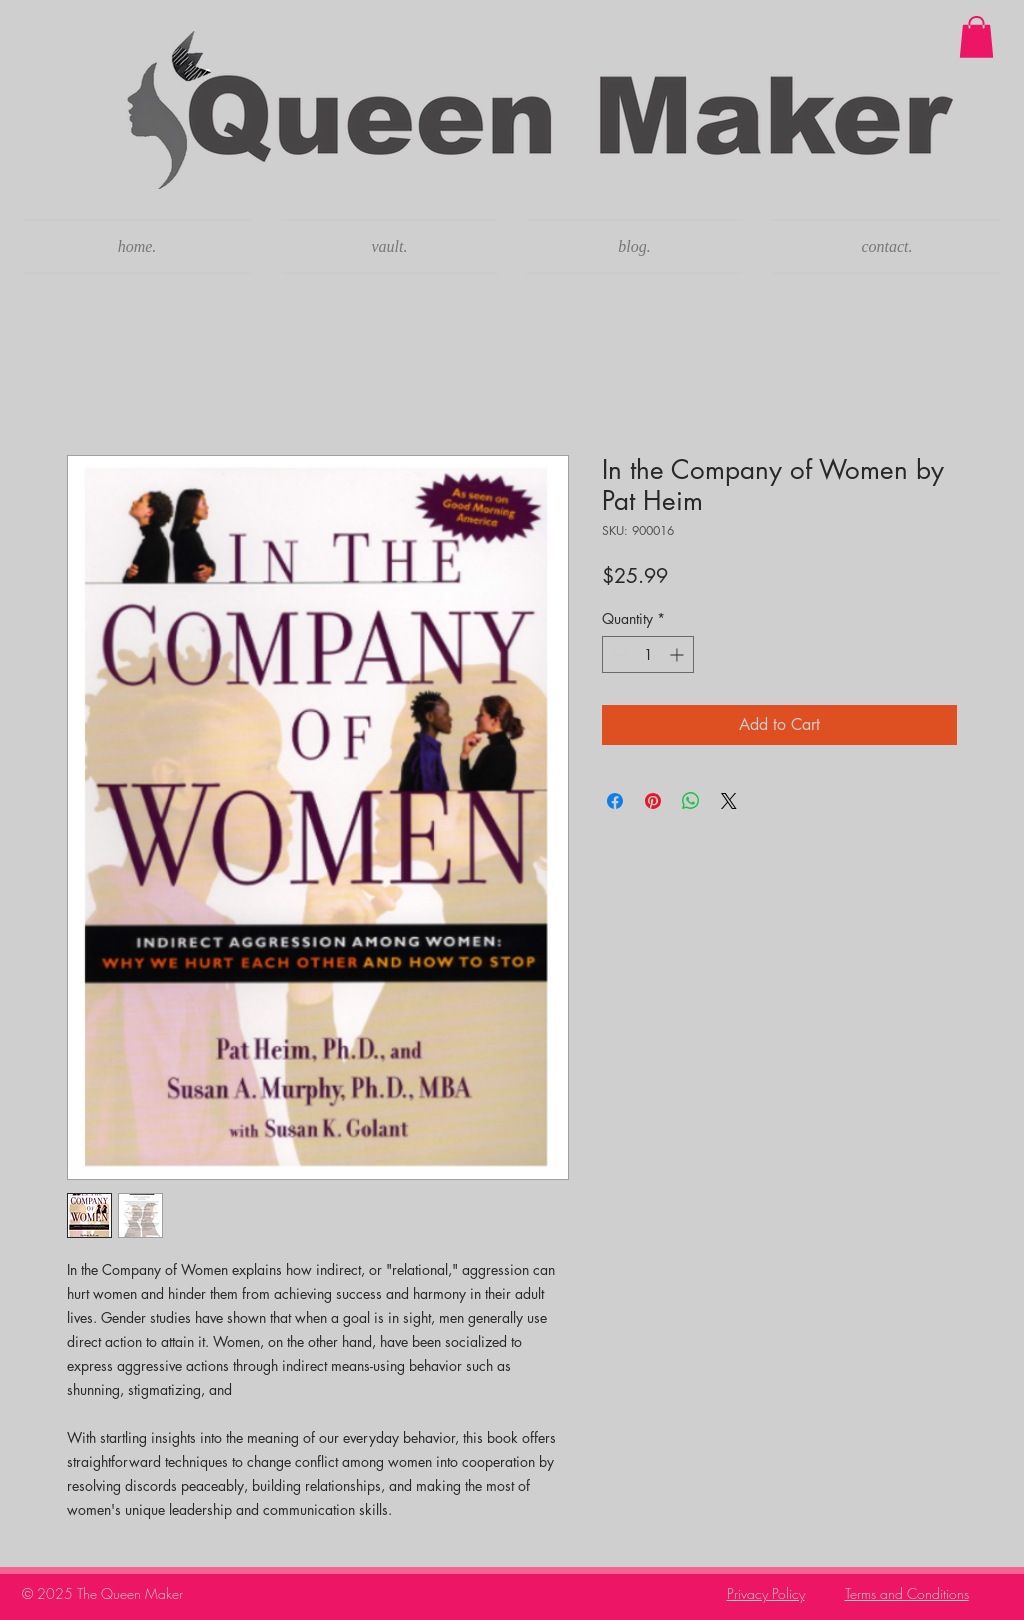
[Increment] (678, 654)
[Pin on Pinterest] (653, 801)
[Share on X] (729, 801)
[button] (976, 37)
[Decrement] (617, 654)
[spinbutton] (648, 654)
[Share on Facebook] (615, 801)
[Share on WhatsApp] (691, 801)
